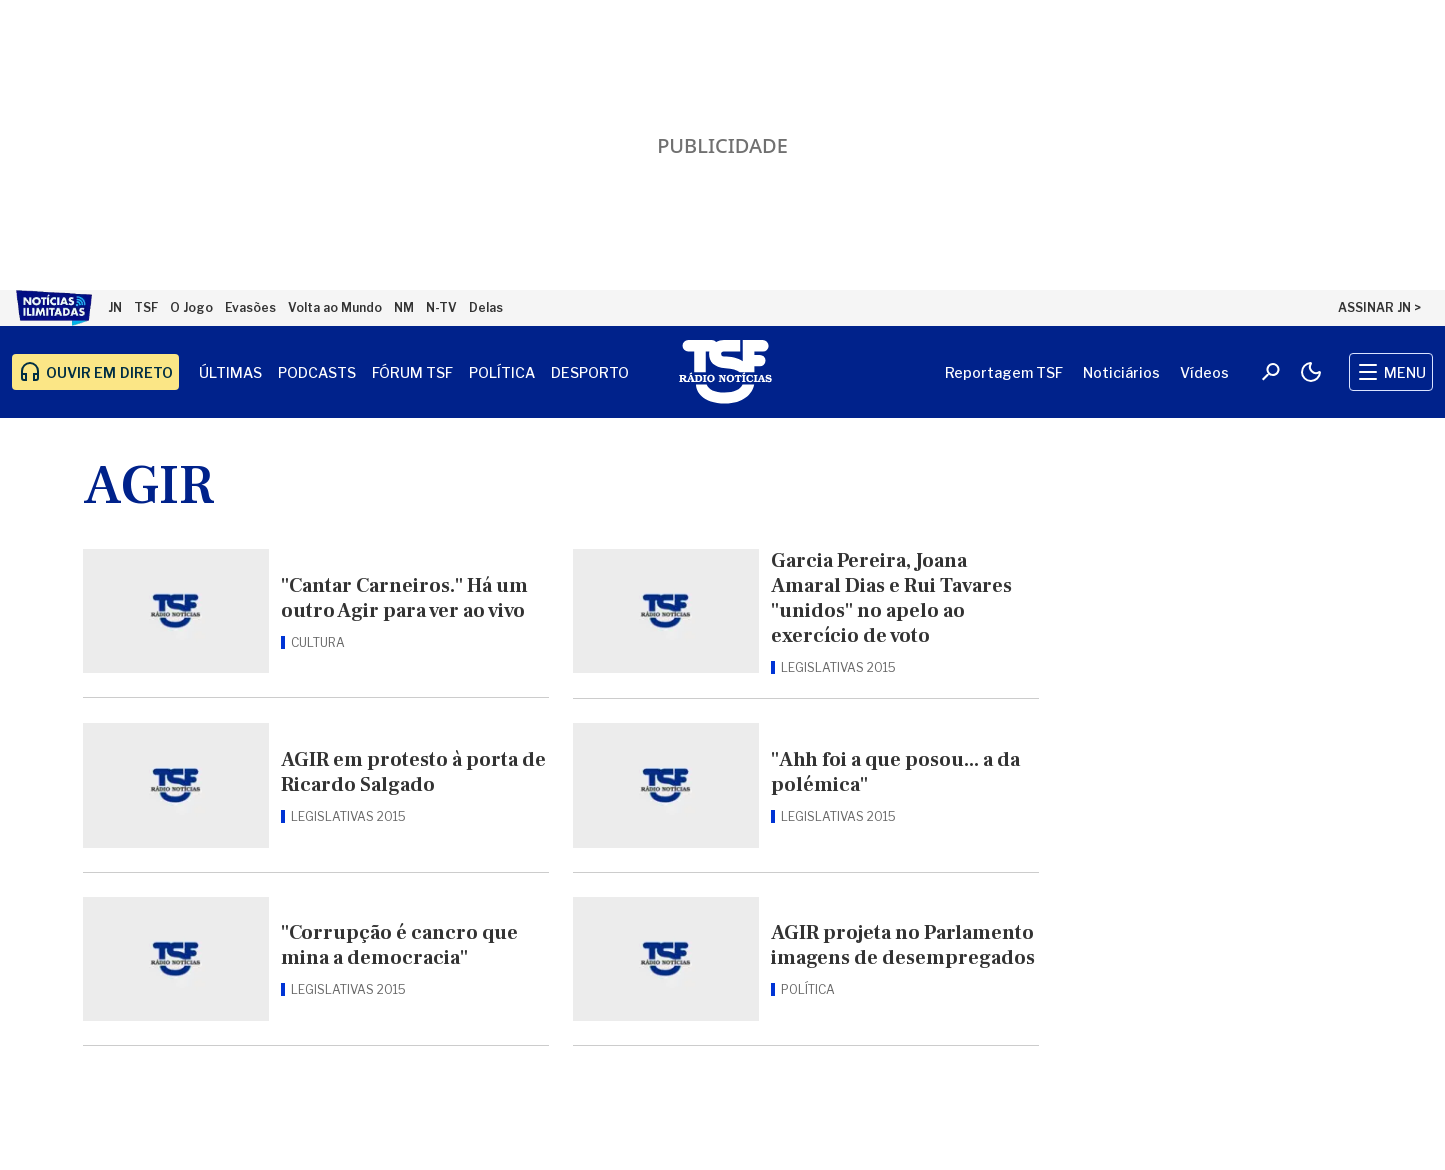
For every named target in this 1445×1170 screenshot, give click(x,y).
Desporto (590, 372)
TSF (146, 307)
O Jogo (191, 307)
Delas (486, 307)
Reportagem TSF (1004, 372)
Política (502, 372)
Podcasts (317, 372)
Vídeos (1204, 372)
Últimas (230, 372)
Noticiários (1121, 372)
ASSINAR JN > (1379, 307)
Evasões (250, 307)
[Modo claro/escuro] (1311, 372)
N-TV (441, 307)
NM (404, 307)
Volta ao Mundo (335, 307)
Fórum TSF (412, 372)
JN (115, 307)
